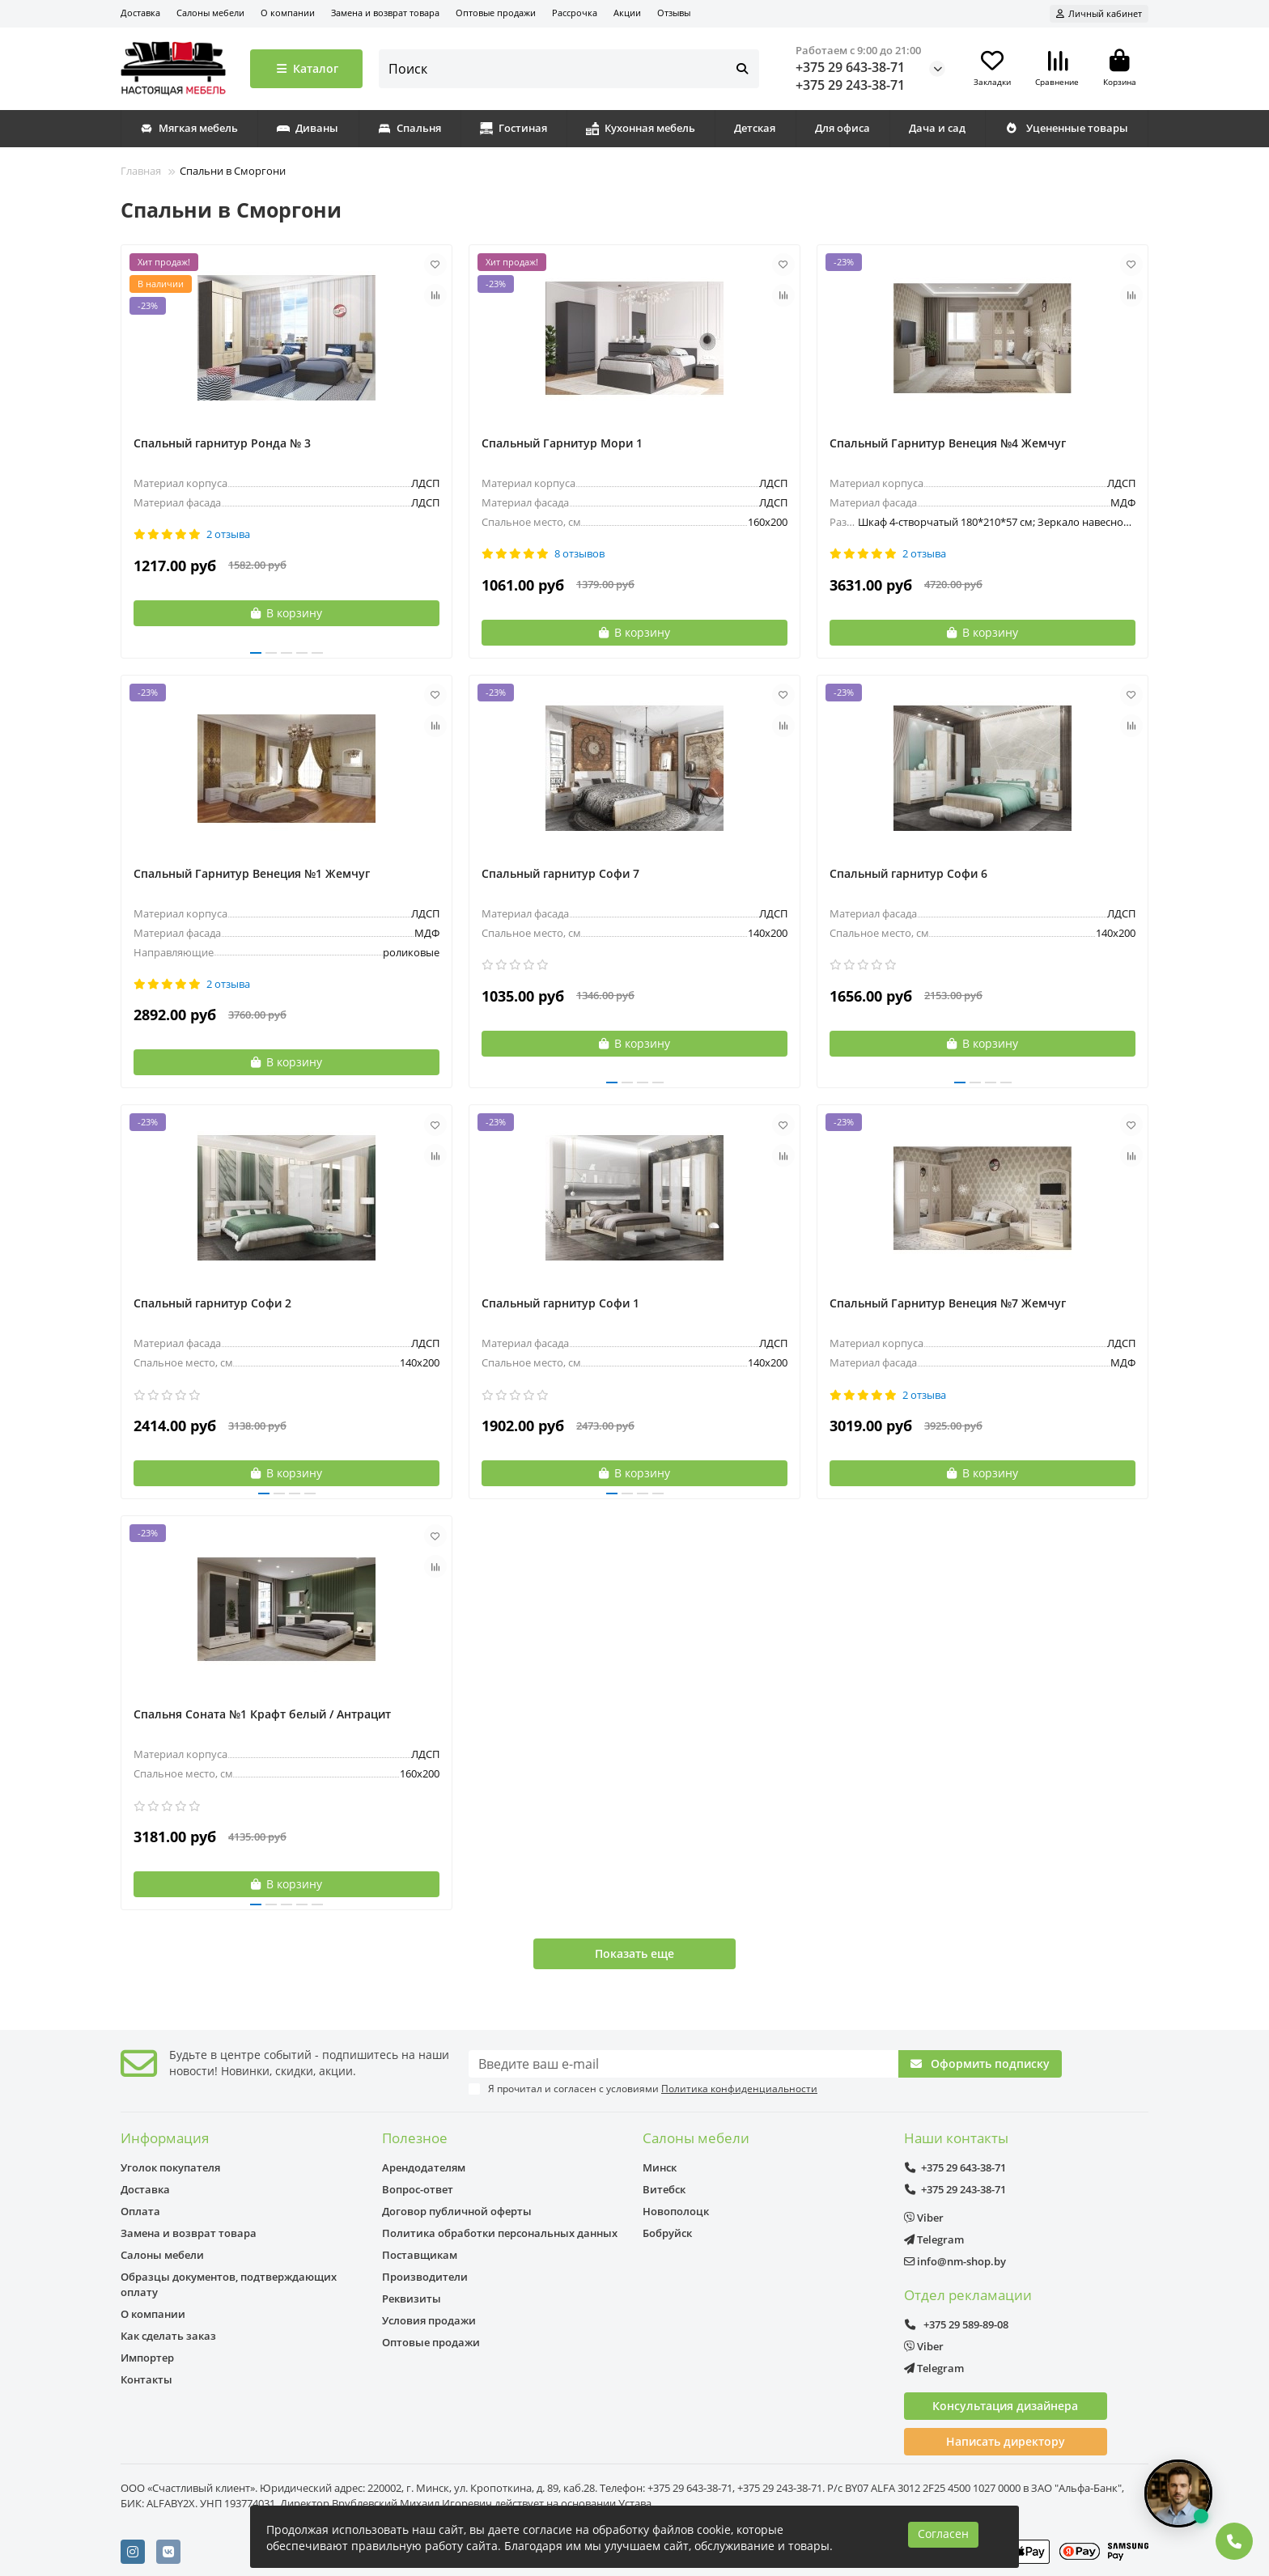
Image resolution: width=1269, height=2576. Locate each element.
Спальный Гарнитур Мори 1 (562, 443)
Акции (627, 12)
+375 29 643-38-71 (850, 67)
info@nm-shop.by (955, 2261)
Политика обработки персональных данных (500, 2233)
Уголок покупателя (170, 2167)
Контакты (146, 2379)
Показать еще (634, 1953)
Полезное (415, 2138)
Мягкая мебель (189, 128)
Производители (425, 2276)
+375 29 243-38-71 (850, 85)
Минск (660, 2167)
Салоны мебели (210, 12)
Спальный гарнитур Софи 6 (908, 873)
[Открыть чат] (1178, 2493)
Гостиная (513, 128)
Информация (165, 2138)
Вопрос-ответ (417, 2189)
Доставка (140, 12)
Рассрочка (574, 12)
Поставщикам (419, 2255)
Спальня (409, 128)
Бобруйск (667, 2233)
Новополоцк (676, 2211)
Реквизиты (411, 2298)
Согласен (943, 2533)
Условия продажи (429, 2320)
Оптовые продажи (496, 12)
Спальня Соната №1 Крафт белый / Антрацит (262, 1714)
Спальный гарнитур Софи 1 (560, 1303)
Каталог (306, 68)
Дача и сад (937, 128)
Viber (924, 2217)
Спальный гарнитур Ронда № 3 (222, 443)
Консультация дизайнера (1005, 2405)
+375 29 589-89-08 (956, 2324)
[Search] (569, 68)
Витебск (664, 2189)
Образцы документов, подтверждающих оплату (229, 2284)
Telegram (934, 2239)
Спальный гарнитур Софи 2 (212, 1303)
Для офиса (842, 128)
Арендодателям (423, 2167)
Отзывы (673, 12)
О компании (288, 12)
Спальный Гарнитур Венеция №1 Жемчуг (252, 873)
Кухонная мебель (640, 128)
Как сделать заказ (168, 2335)
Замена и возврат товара (385, 12)
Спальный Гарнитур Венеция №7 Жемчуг (948, 1303)
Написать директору (1005, 2441)
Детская (754, 128)
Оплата (140, 2211)
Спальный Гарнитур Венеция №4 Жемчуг (948, 443)
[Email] (683, 2064)
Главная (141, 170)
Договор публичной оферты (457, 2211)
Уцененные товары (1066, 128)
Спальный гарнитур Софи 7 (560, 873)
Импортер (147, 2357)
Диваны (307, 128)
